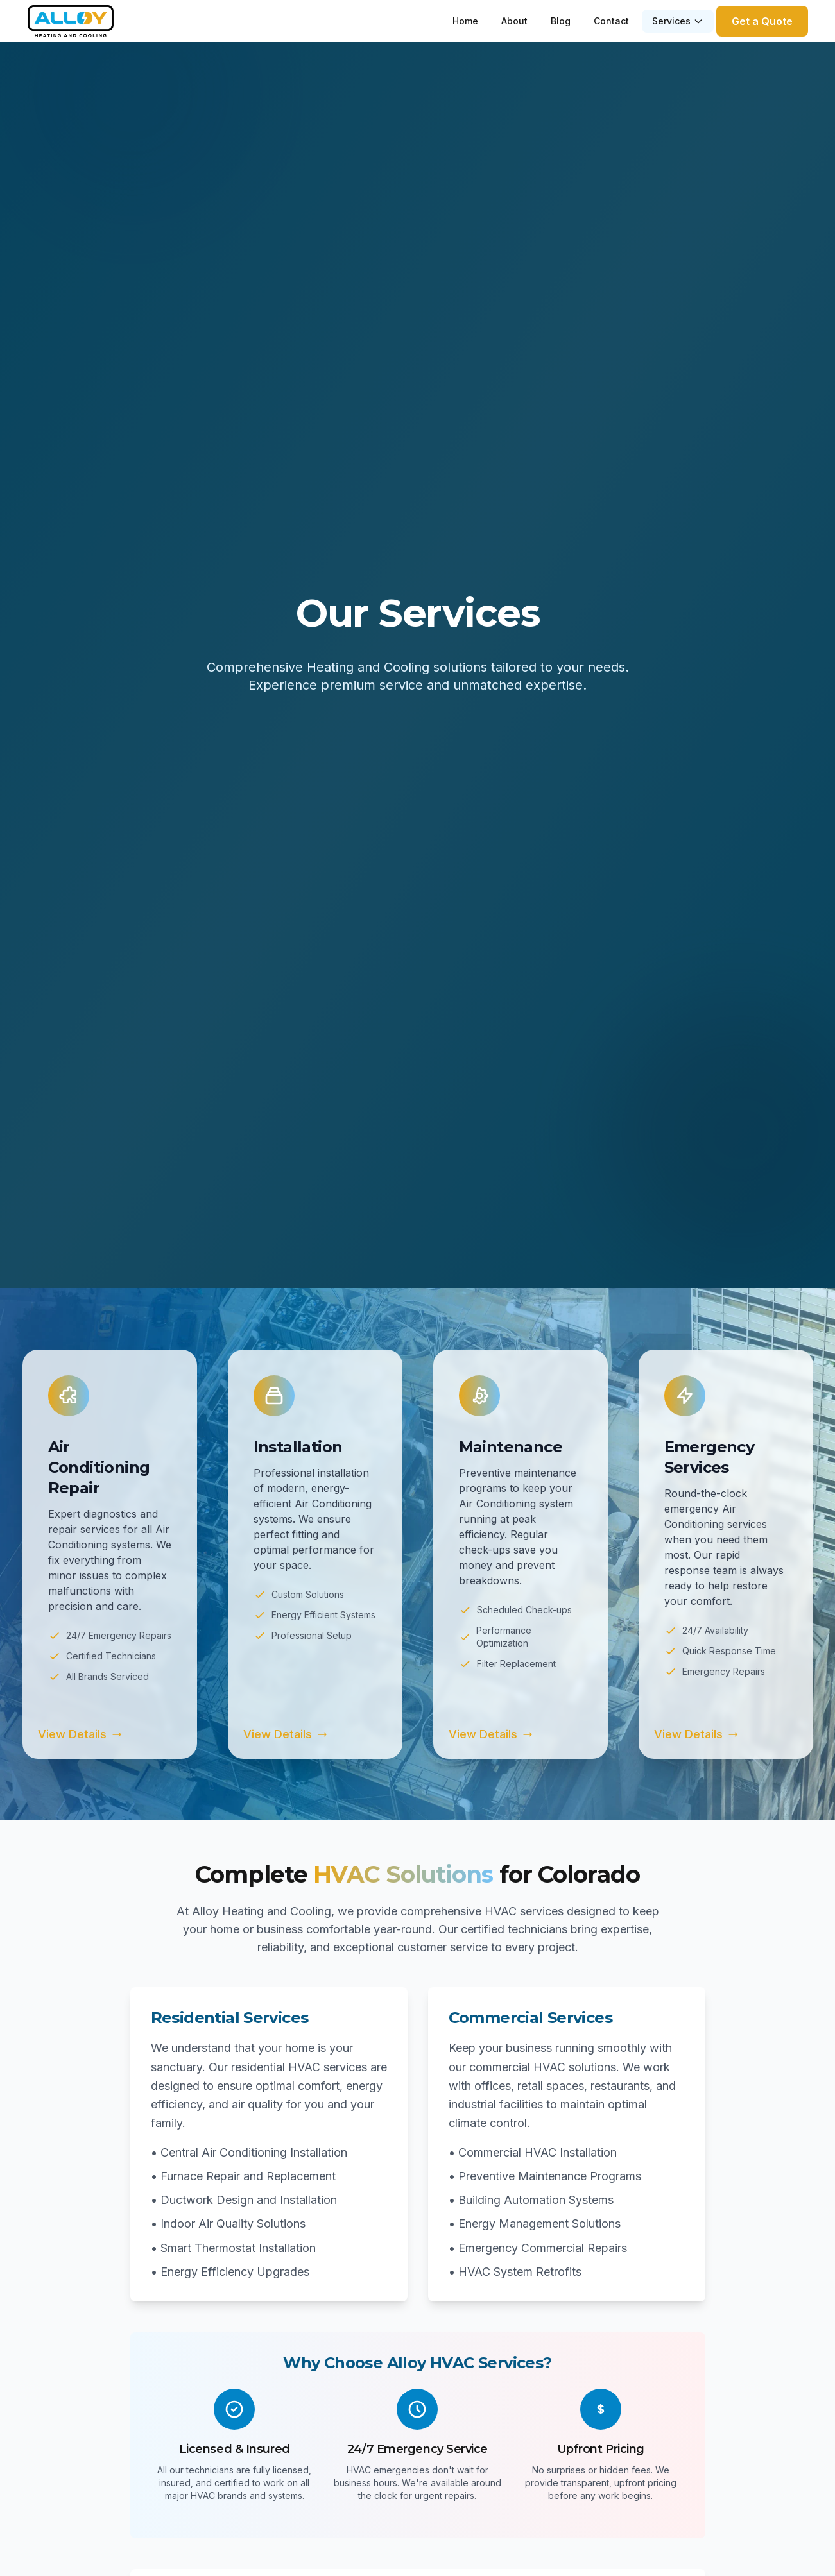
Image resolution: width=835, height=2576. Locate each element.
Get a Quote (762, 21)
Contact (611, 20)
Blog (561, 20)
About (514, 20)
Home (465, 20)
